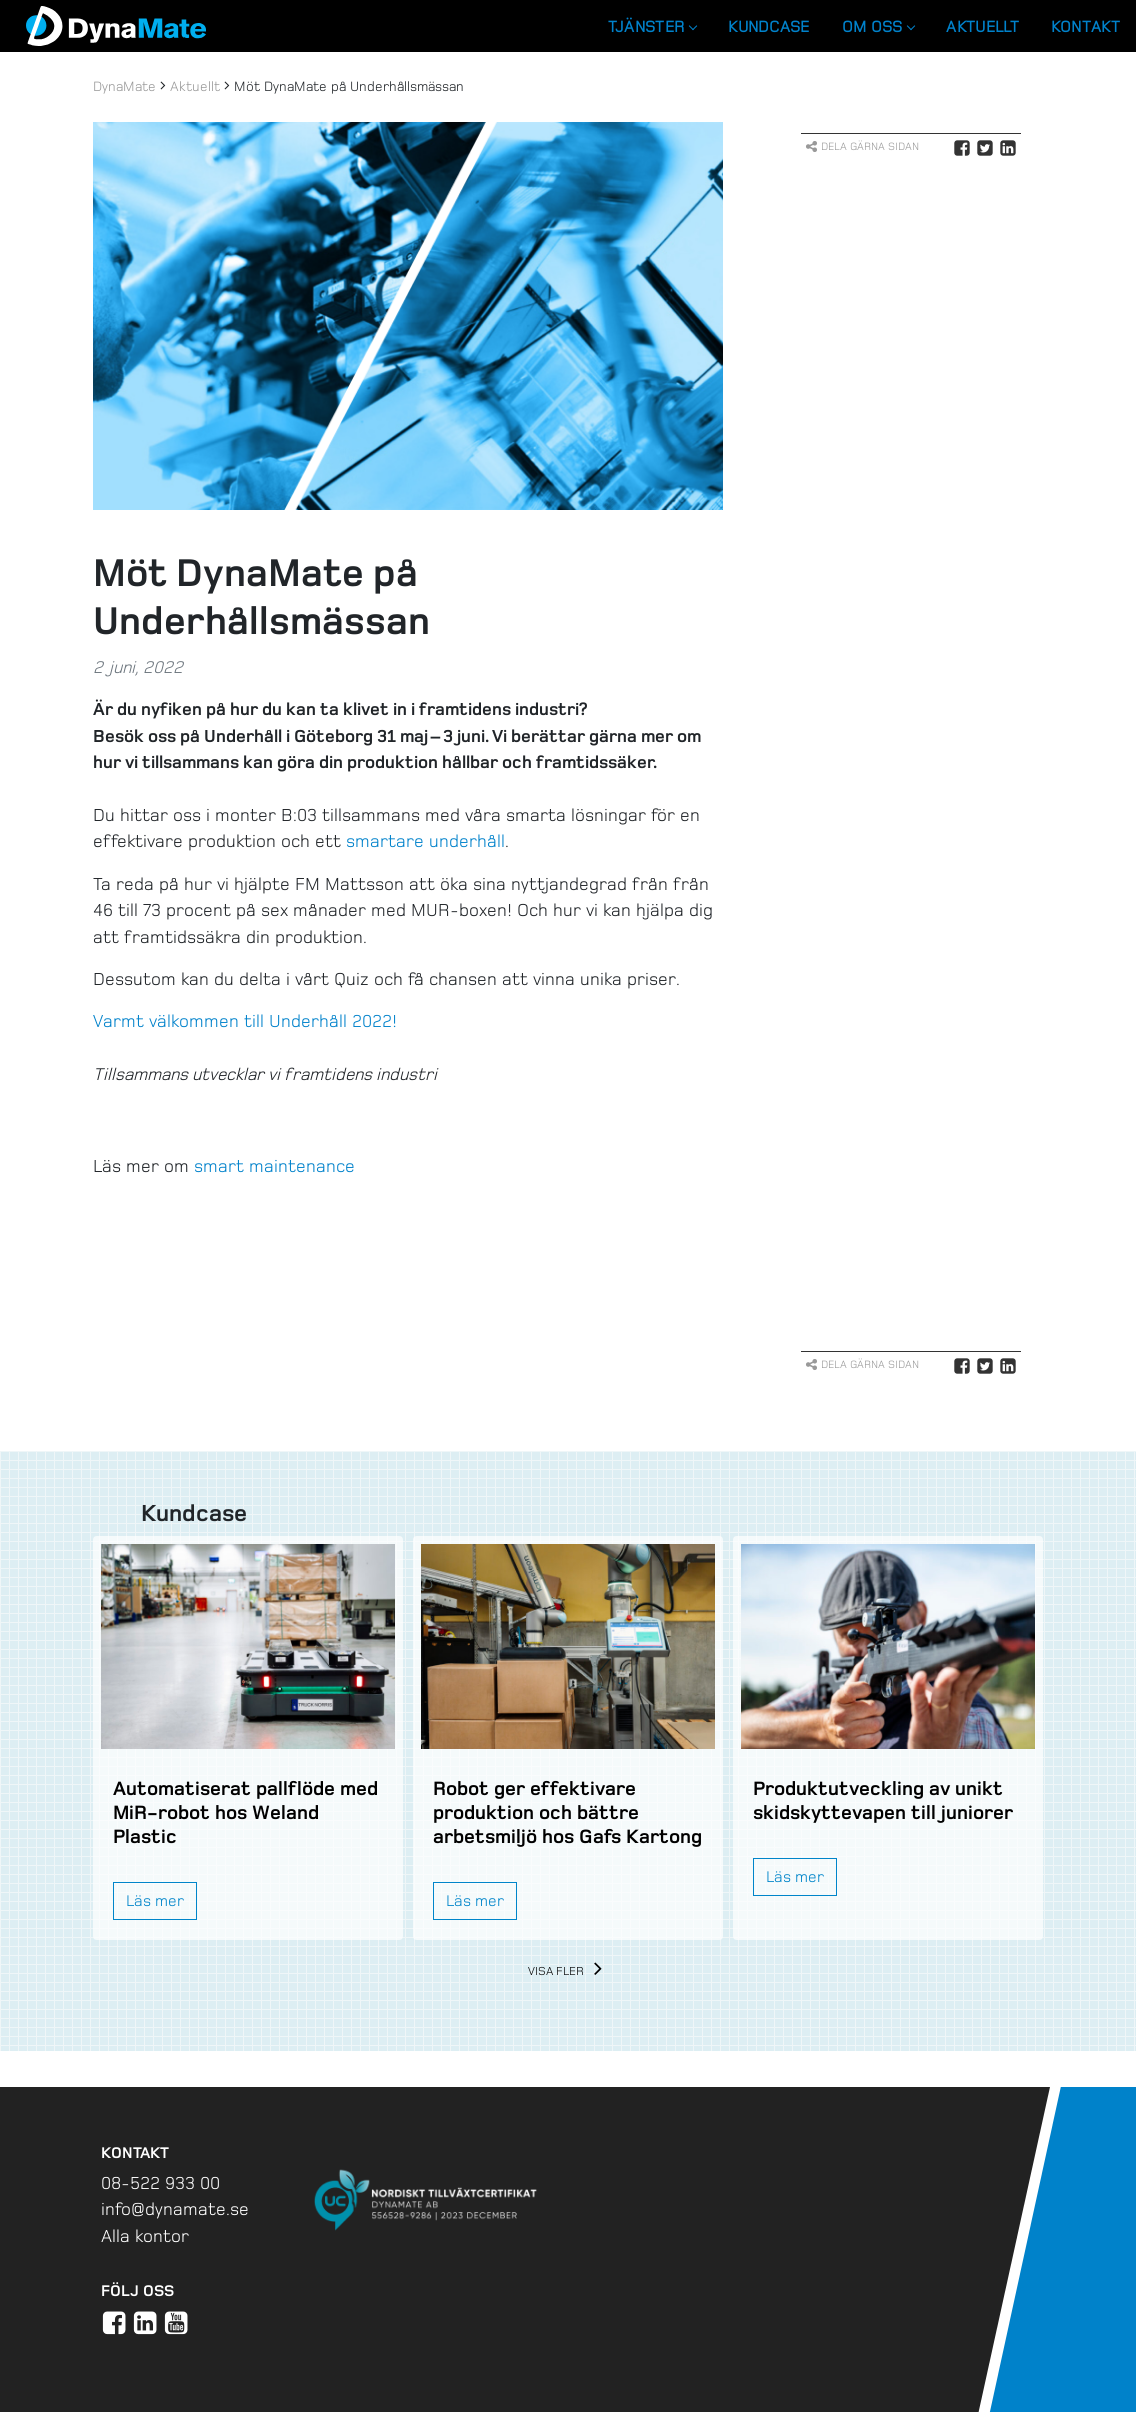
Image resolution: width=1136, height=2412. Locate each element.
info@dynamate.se (175, 2209)
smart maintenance (274, 1166)
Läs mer (155, 1900)
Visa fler (568, 1971)
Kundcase (768, 26)
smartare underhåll (425, 841)
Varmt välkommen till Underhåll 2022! (245, 1021)
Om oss (878, 26)
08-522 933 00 (160, 2183)
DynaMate (124, 86)
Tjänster (652, 26)
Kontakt (1085, 26)
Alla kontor (145, 2236)
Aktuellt (982, 26)
